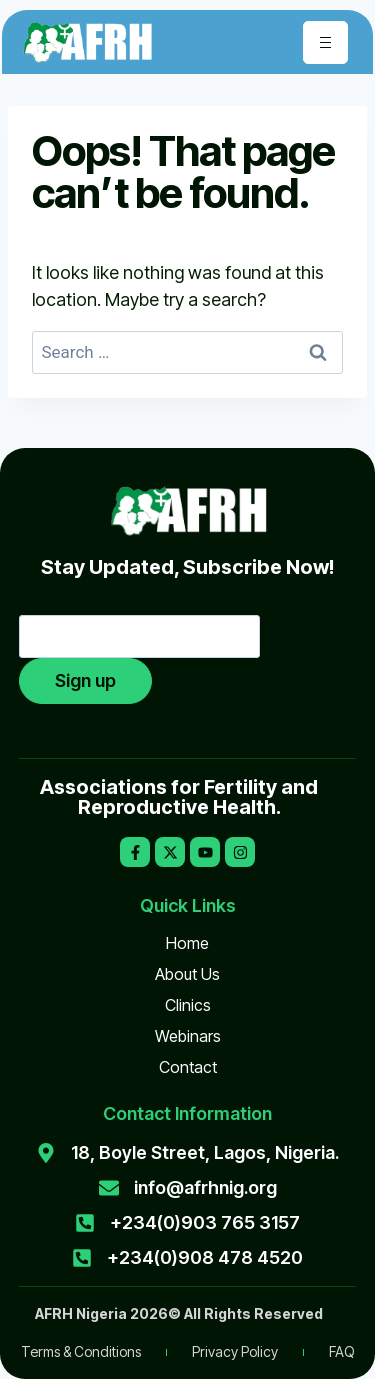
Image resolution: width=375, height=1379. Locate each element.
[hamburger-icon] (325, 42)
